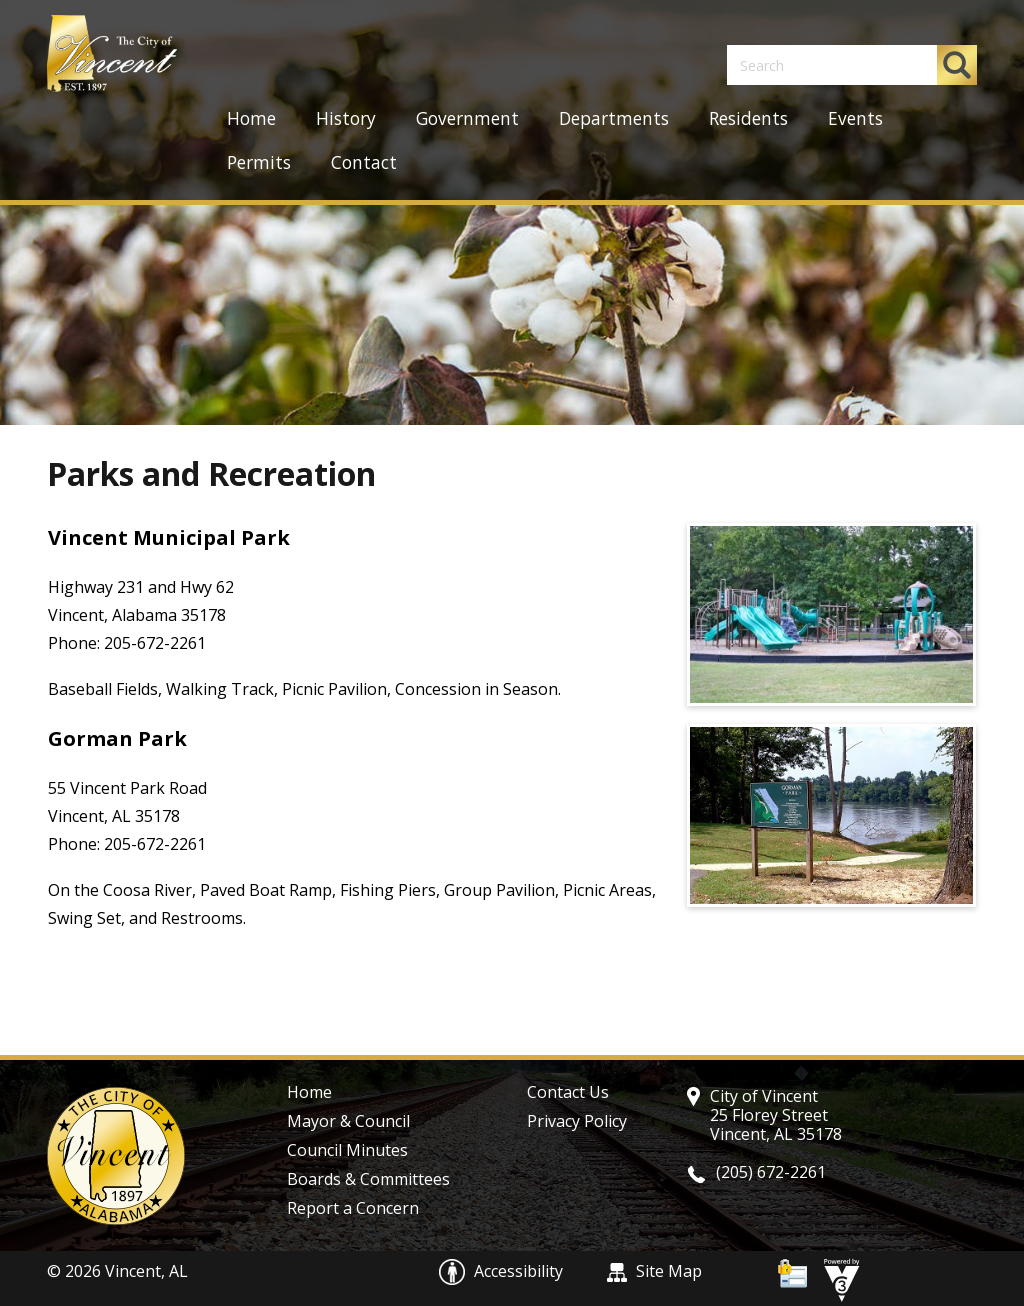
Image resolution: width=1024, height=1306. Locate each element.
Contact (364, 162)
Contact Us (568, 1092)
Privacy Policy (577, 1121)
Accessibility (503, 1271)
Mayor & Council (348, 1121)
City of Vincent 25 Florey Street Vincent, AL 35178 (776, 1115)
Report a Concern (353, 1208)
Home (251, 118)
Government (467, 118)
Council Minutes (347, 1150)
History (346, 118)
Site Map (654, 1271)
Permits (259, 162)
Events (855, 118)
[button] (957, 65)
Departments (614, 118)
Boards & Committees (368, 1179)
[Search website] (822, 65)
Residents (748, 118)
